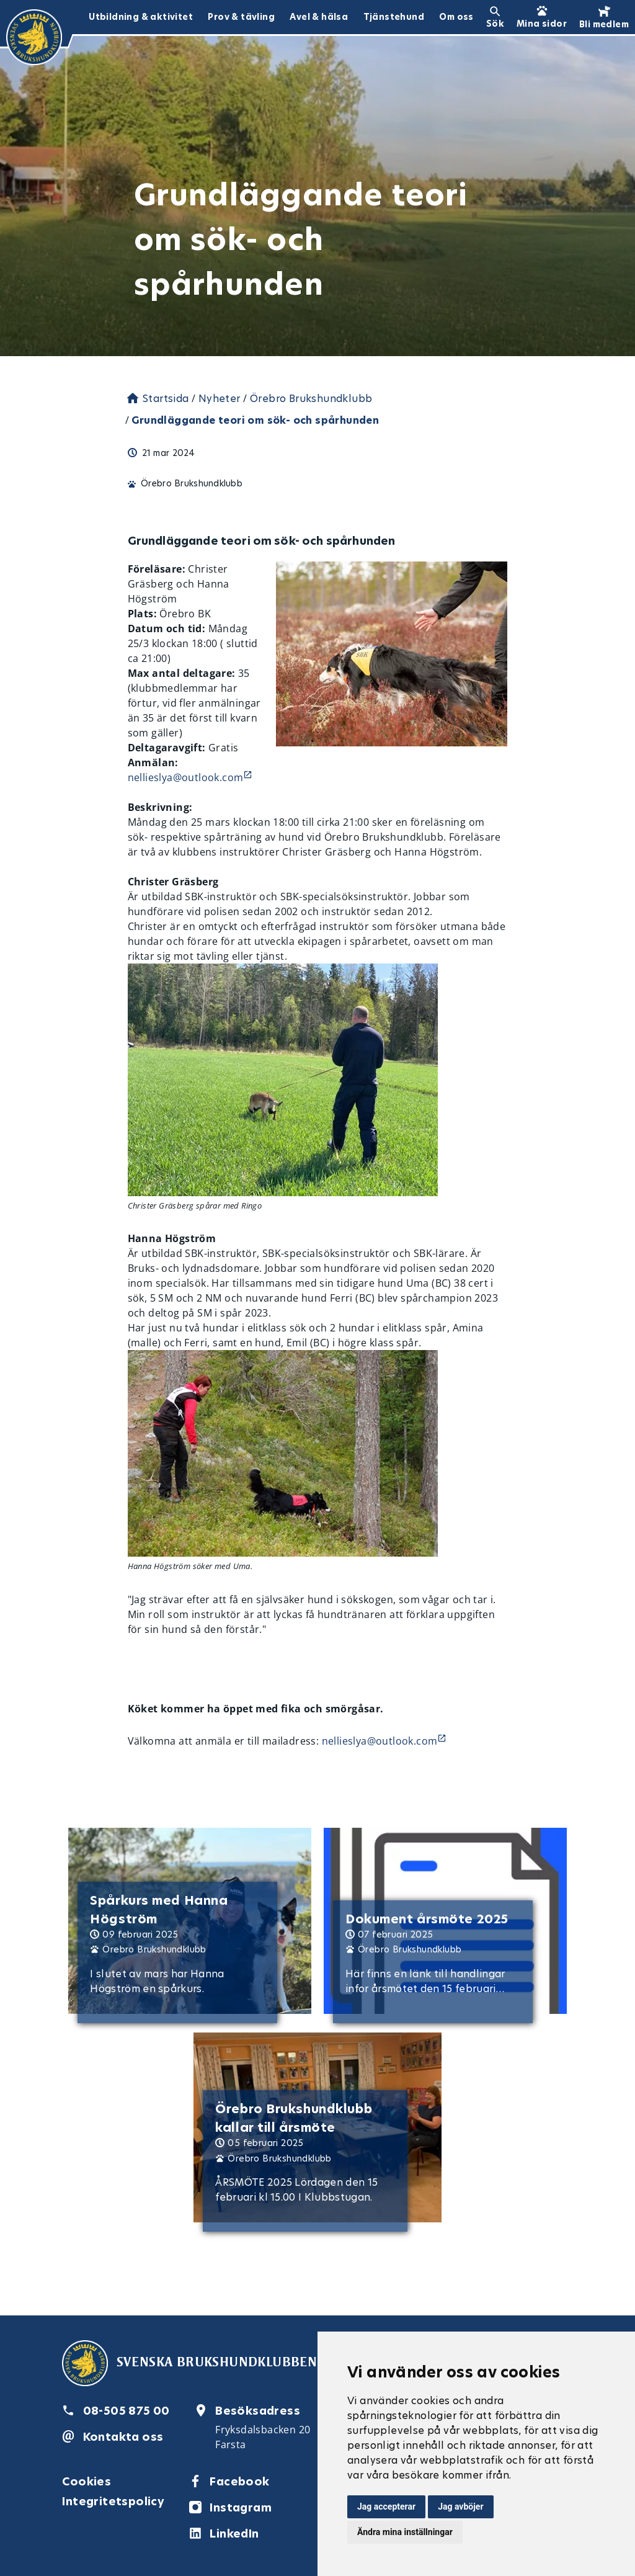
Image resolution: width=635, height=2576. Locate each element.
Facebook (239, 2481)
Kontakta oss (123, 2436)
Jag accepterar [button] (386, 2506)
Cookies (86, 2481)
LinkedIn (234, 2533)
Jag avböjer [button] (460, 2506)
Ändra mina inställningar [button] (405, 2532)
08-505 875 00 (126, 2410)
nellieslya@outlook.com (186, 777)
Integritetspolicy (113, 2501)
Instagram (241, 2507)
